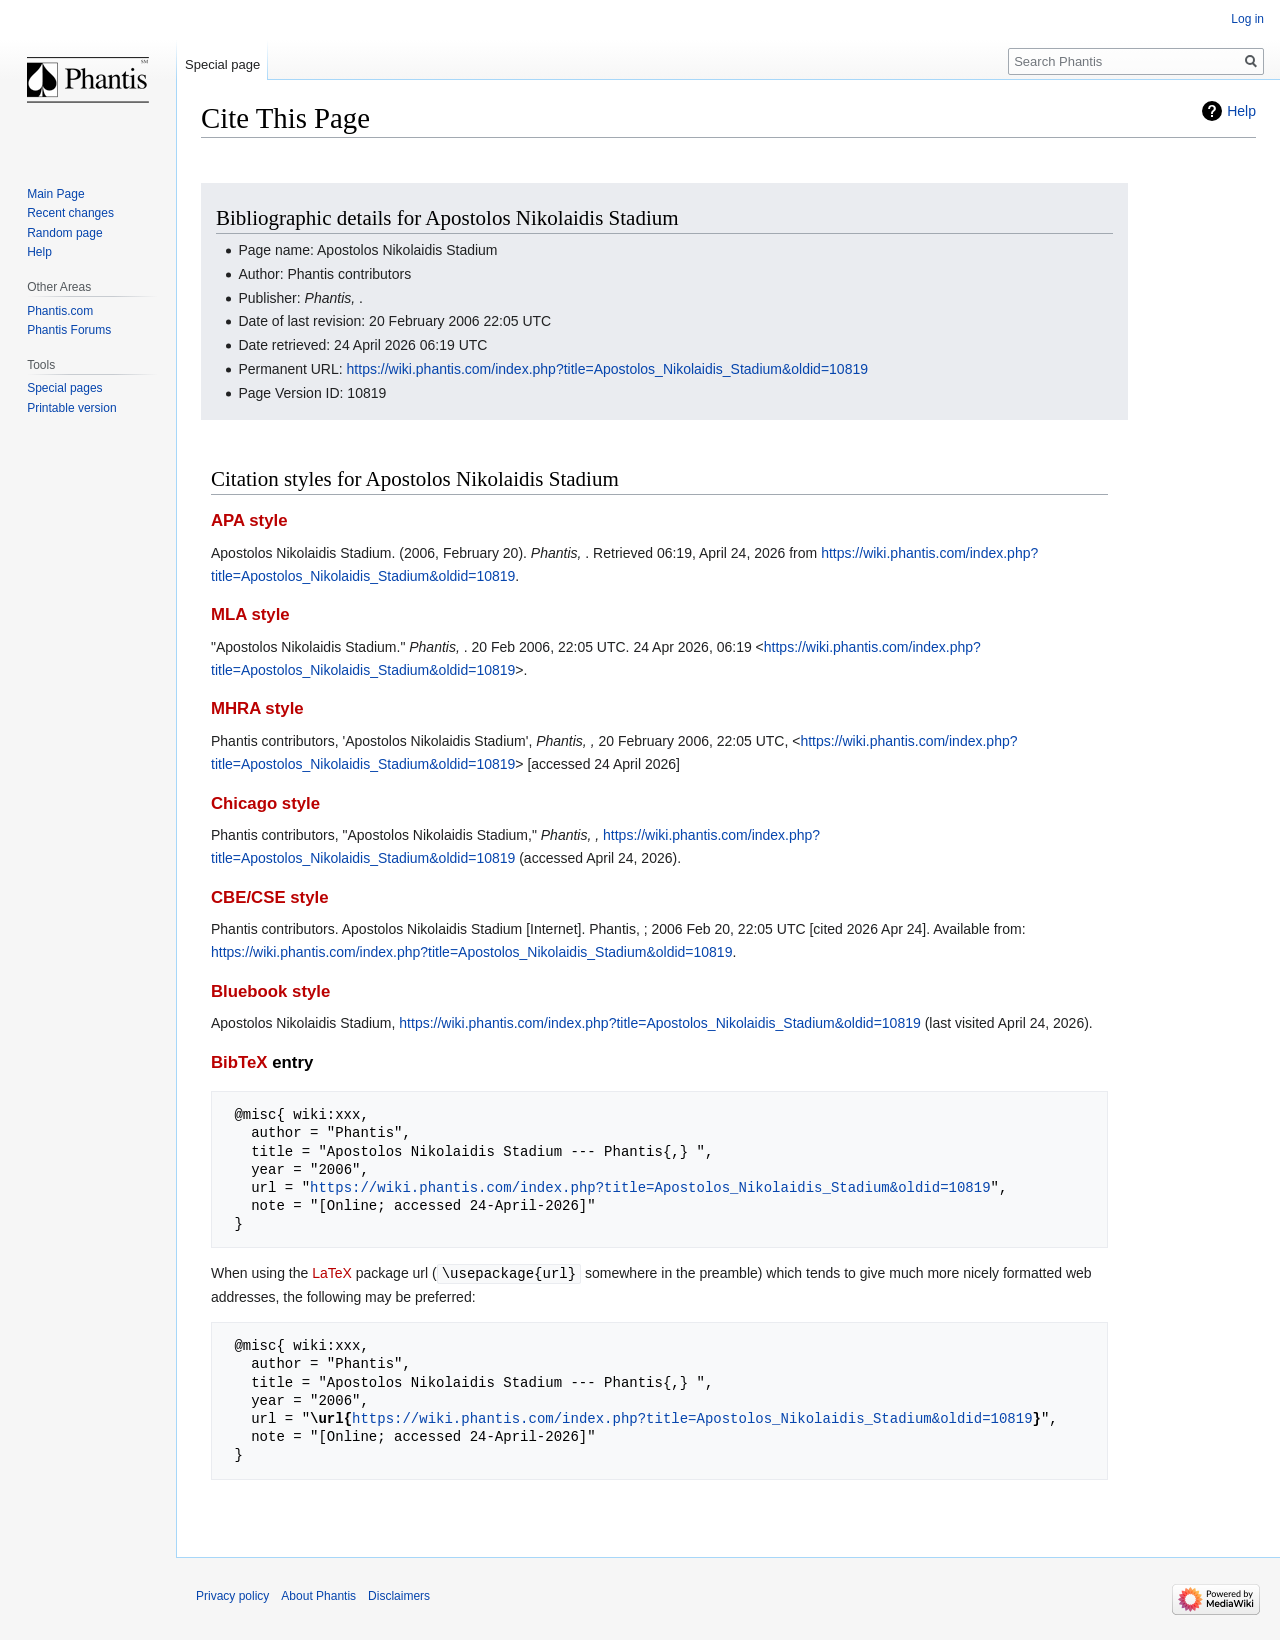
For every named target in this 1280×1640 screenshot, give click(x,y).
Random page (64, 233)
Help (1241, 111)
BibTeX (239, 1062)
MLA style (250, 614)
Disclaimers (399, 1595)
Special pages (64, 388)
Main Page (55, 194)
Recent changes (70, 213)
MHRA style (257, 708)
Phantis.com (60, 311)
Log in (1247, 19)
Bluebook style (270, 991)
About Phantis (318, 1595)
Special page (222, 64)
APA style (249, 520)
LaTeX (332, 1273)
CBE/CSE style (270, 897)
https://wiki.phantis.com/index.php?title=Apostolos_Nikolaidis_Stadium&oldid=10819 (607, 369)
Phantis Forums (69, 330)
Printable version (71, 408)
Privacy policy (232, 1595)
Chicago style (265, 803)
